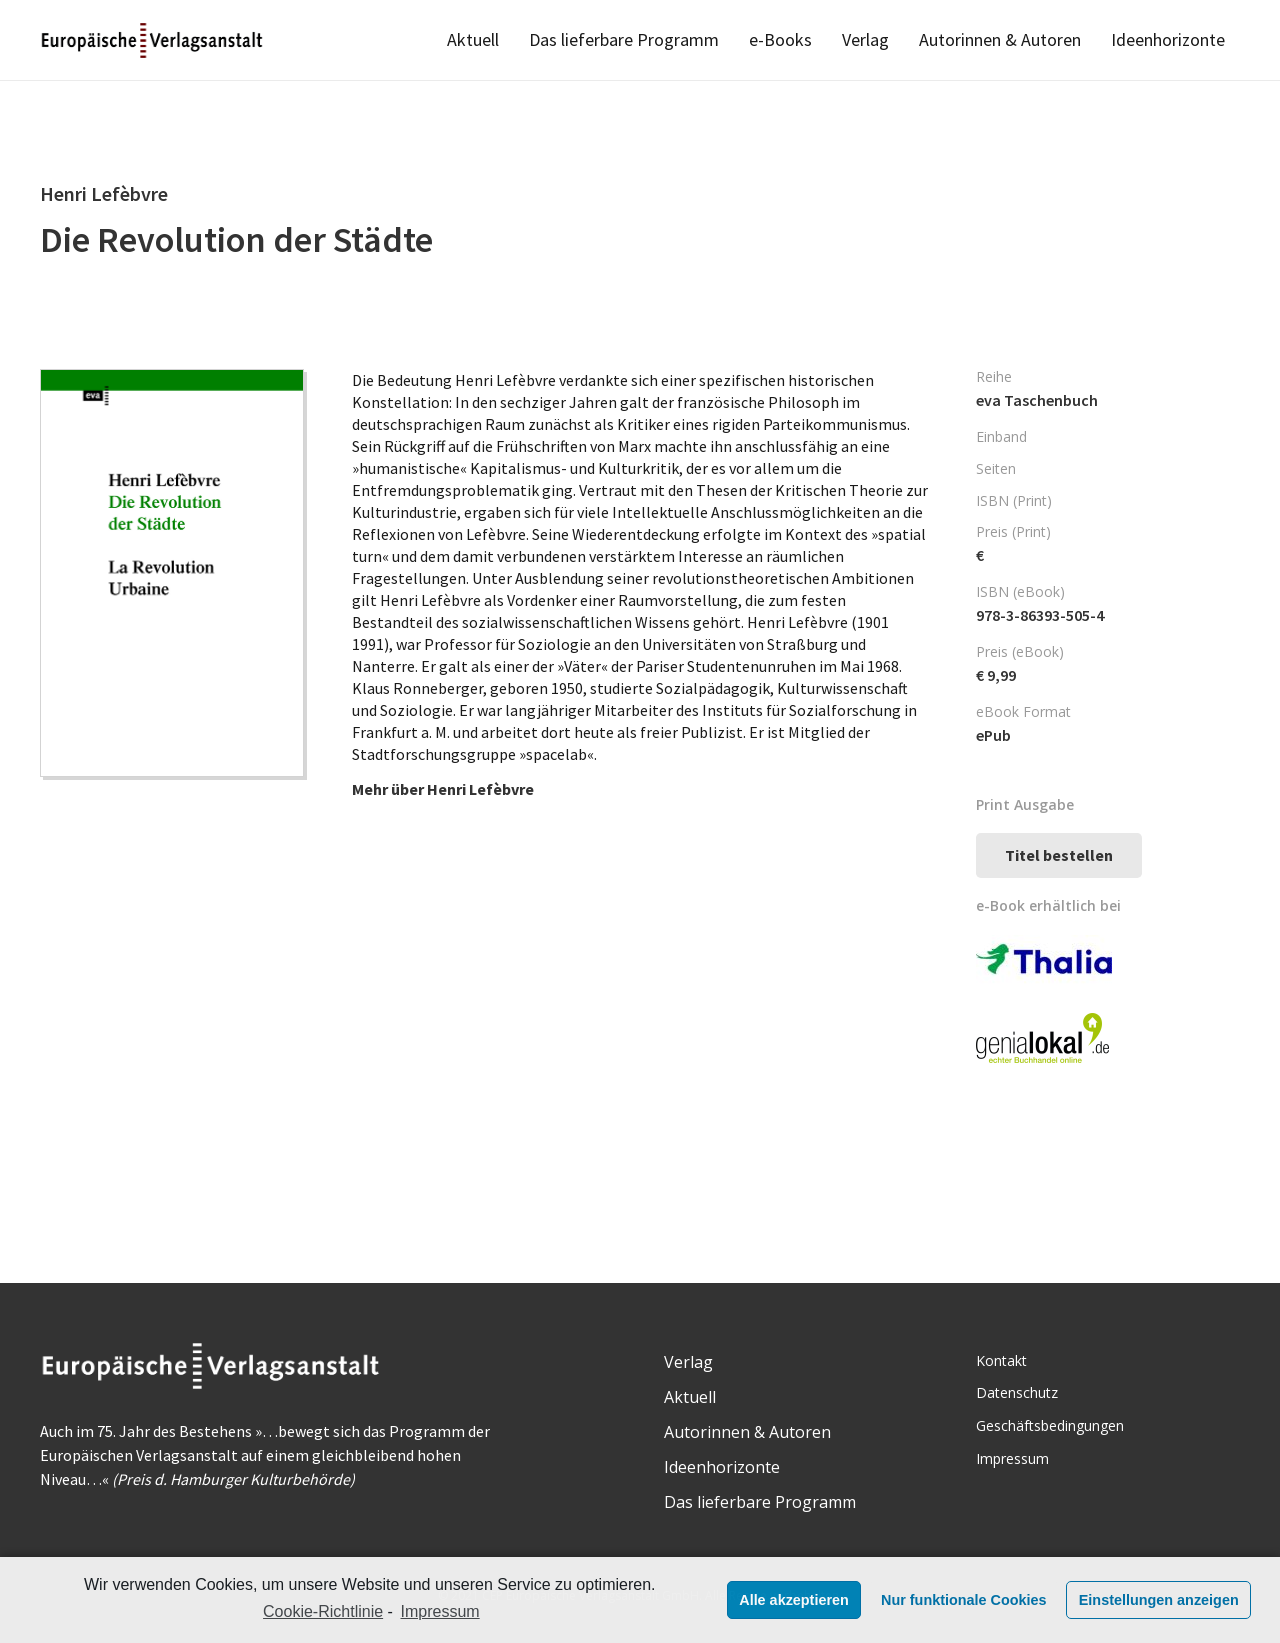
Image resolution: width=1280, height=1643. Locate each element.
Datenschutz (1017, 1392)
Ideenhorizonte (722, 1467)
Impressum (1012, 1458)
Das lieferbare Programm (760, 1502)
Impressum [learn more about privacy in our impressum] (440, 1611)
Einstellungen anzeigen (1159, 1600)
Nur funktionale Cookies (964, 1600)
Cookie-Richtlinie (323, 1611)
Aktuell (690, 1397)
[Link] (153, 40)
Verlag (688, 1362)
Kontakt (1001, 1360)
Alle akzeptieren (794, 1600)
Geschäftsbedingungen (1050, 1425)
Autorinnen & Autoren (747, 1432)
